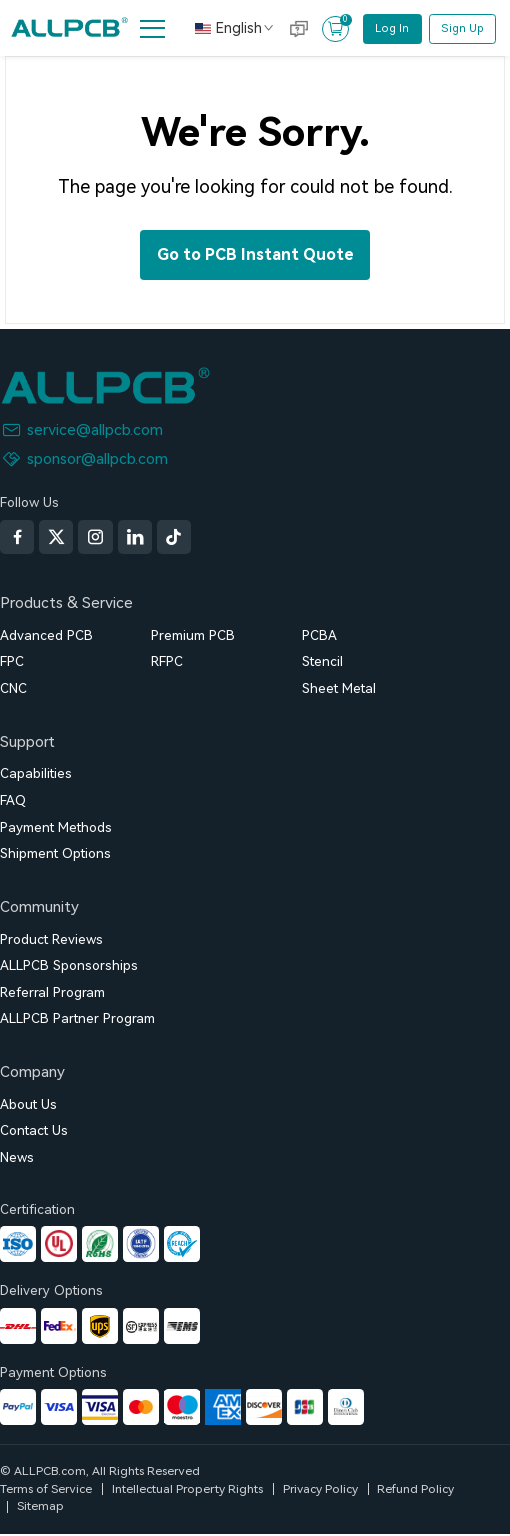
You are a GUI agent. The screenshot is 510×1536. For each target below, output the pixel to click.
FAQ (13, 800)
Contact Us (34, 1130)
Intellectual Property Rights (187, 1489)
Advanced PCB (46, 635)
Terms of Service (46, 1489)
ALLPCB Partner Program (77, 1018)
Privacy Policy (320, 1489)
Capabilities (36, 773)
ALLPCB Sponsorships (69, 965)
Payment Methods (56, 827)
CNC (13, 688)
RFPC (167, 661)
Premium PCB (193, 635)
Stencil (322, 661)
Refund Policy (415, 1489)
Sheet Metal (339, 688)
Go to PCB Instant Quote (255, 254)
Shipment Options (55, 853)
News (17, 1157)
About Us (28, 1104)
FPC (12, 661)
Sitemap (40, 1506)
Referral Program (52, 992)
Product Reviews (51, 939)
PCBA (319, 635)
